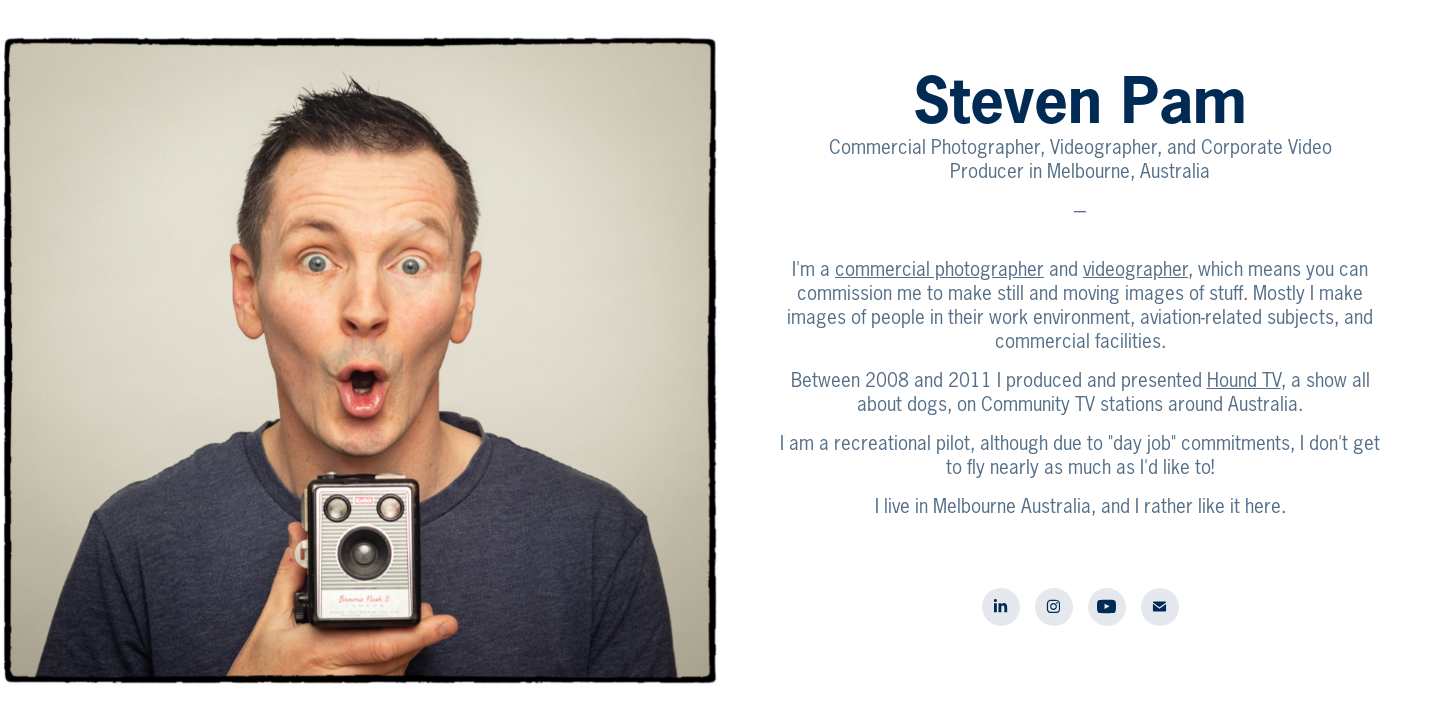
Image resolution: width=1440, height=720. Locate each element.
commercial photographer (939, 269)
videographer (1135, 269)
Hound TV (1244, 380)
